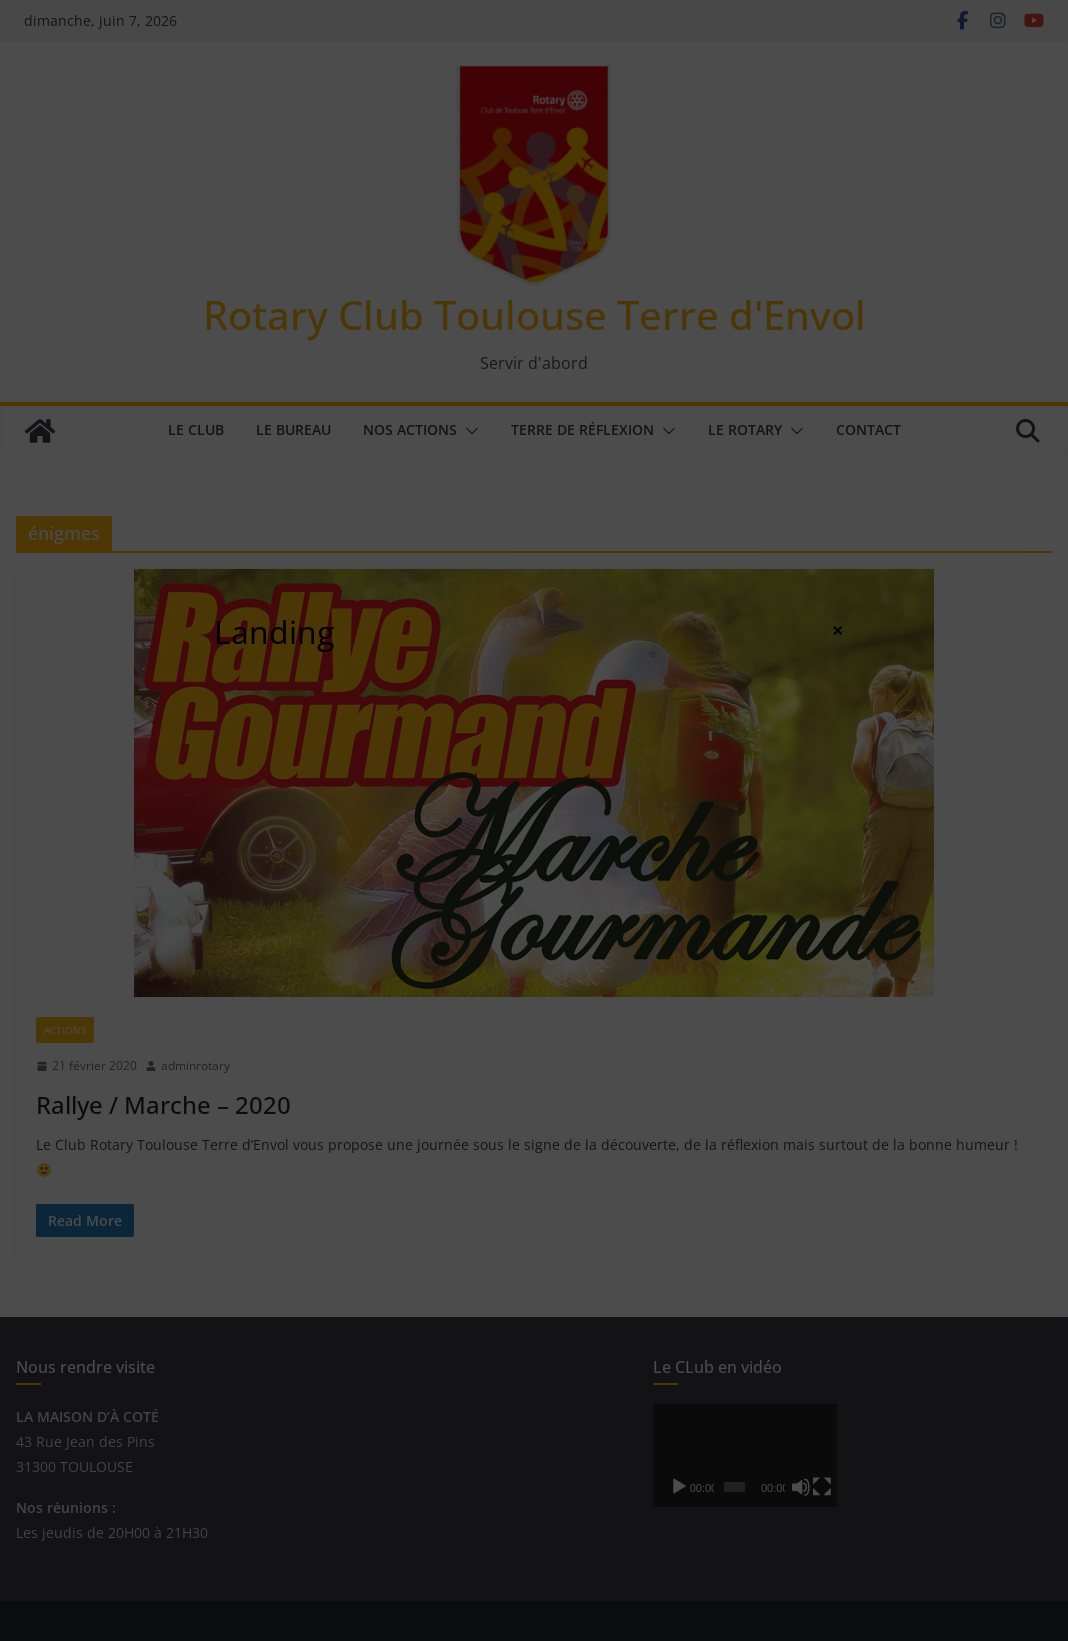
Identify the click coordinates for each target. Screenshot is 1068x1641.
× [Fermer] (837, 630)
